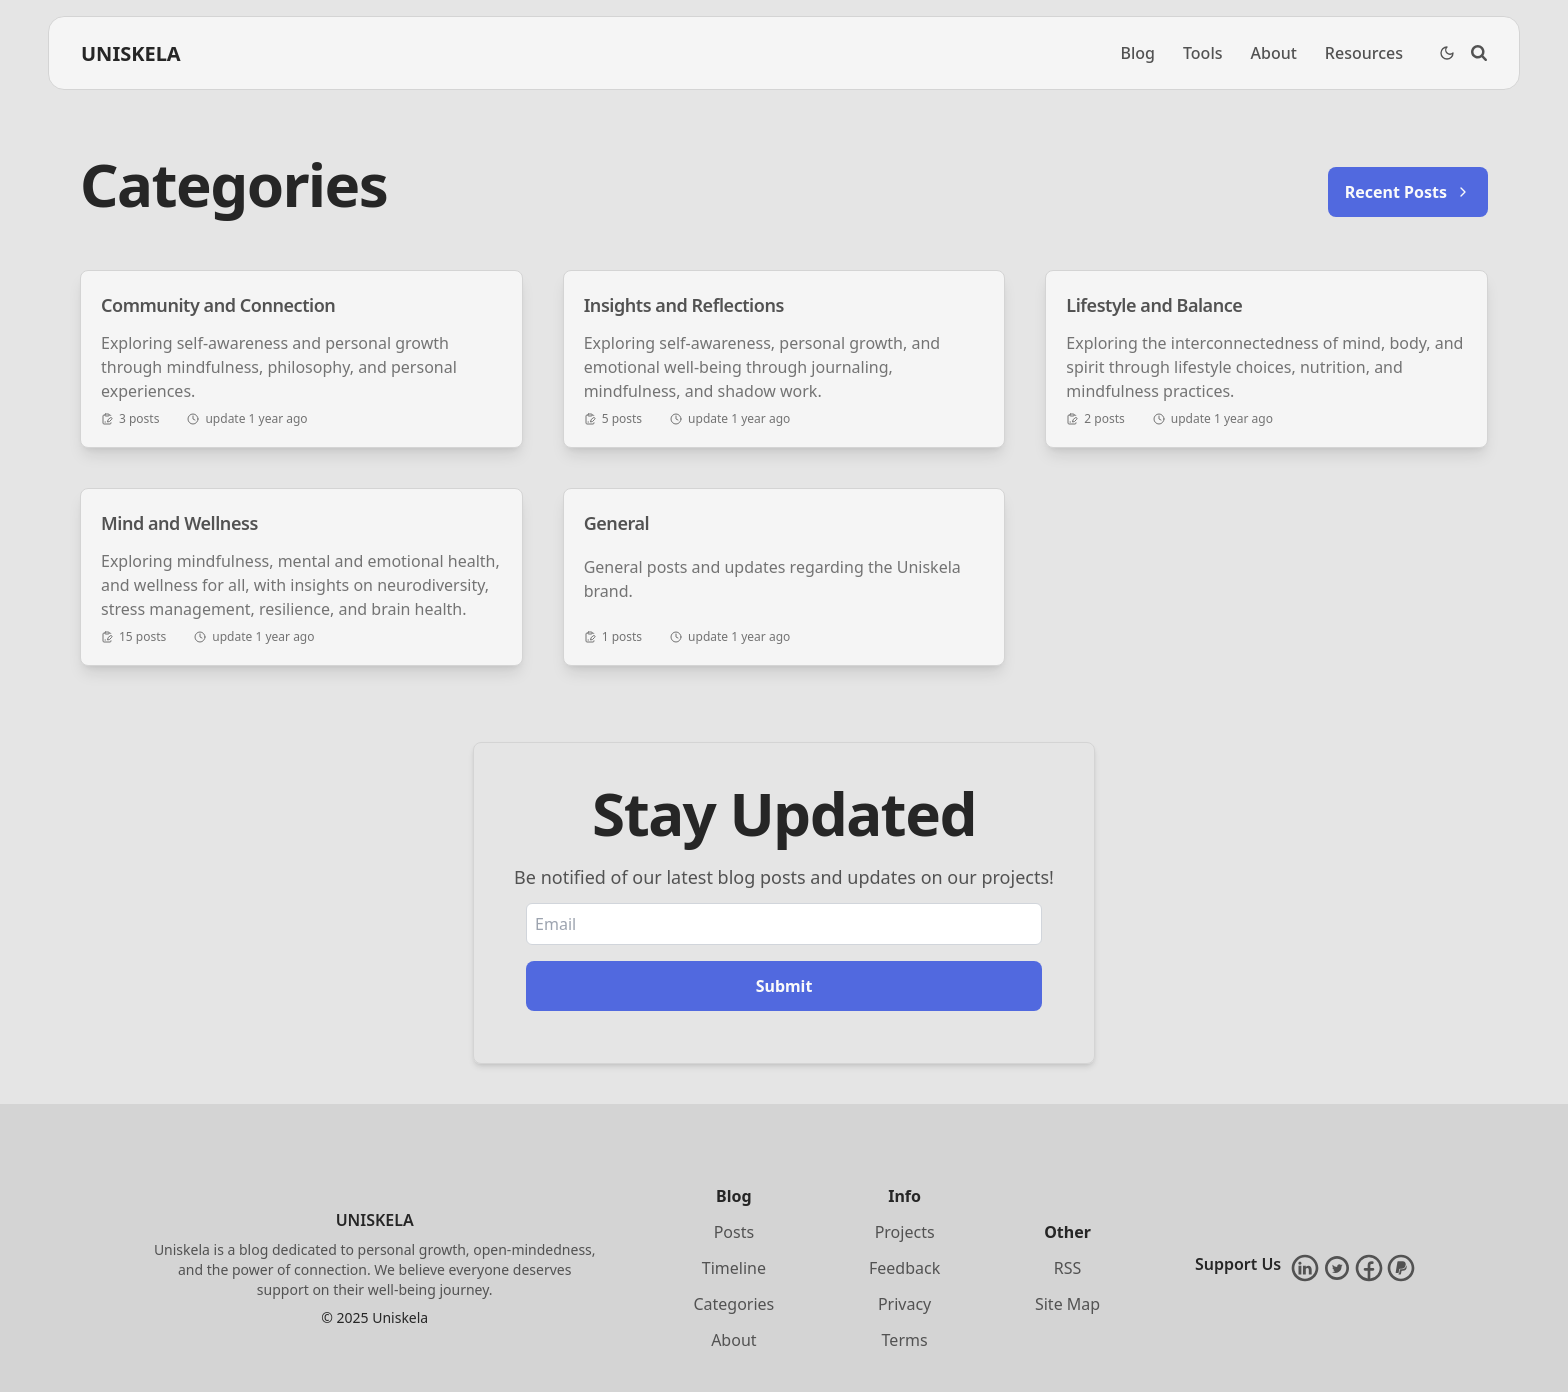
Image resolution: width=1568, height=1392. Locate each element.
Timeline (734, 1268)
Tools (1203, 53)
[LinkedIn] (1305, 1268)
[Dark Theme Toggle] (1447, 53)
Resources (1364, 53)
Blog (1137, 53)
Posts (734, 1232)
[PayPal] (1401, 1268)
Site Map (1067, 1304)
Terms (905, 1340)
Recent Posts (1408, 192)
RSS (1068, 1268)
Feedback (904, 1268)
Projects (905, 1232)
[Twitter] (1337, 1268)
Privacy (904, 1304)
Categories (733, 1304)
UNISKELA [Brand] (131, 53)
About (1274, 53)
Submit (784, 986)
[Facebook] (1369, 1268)
